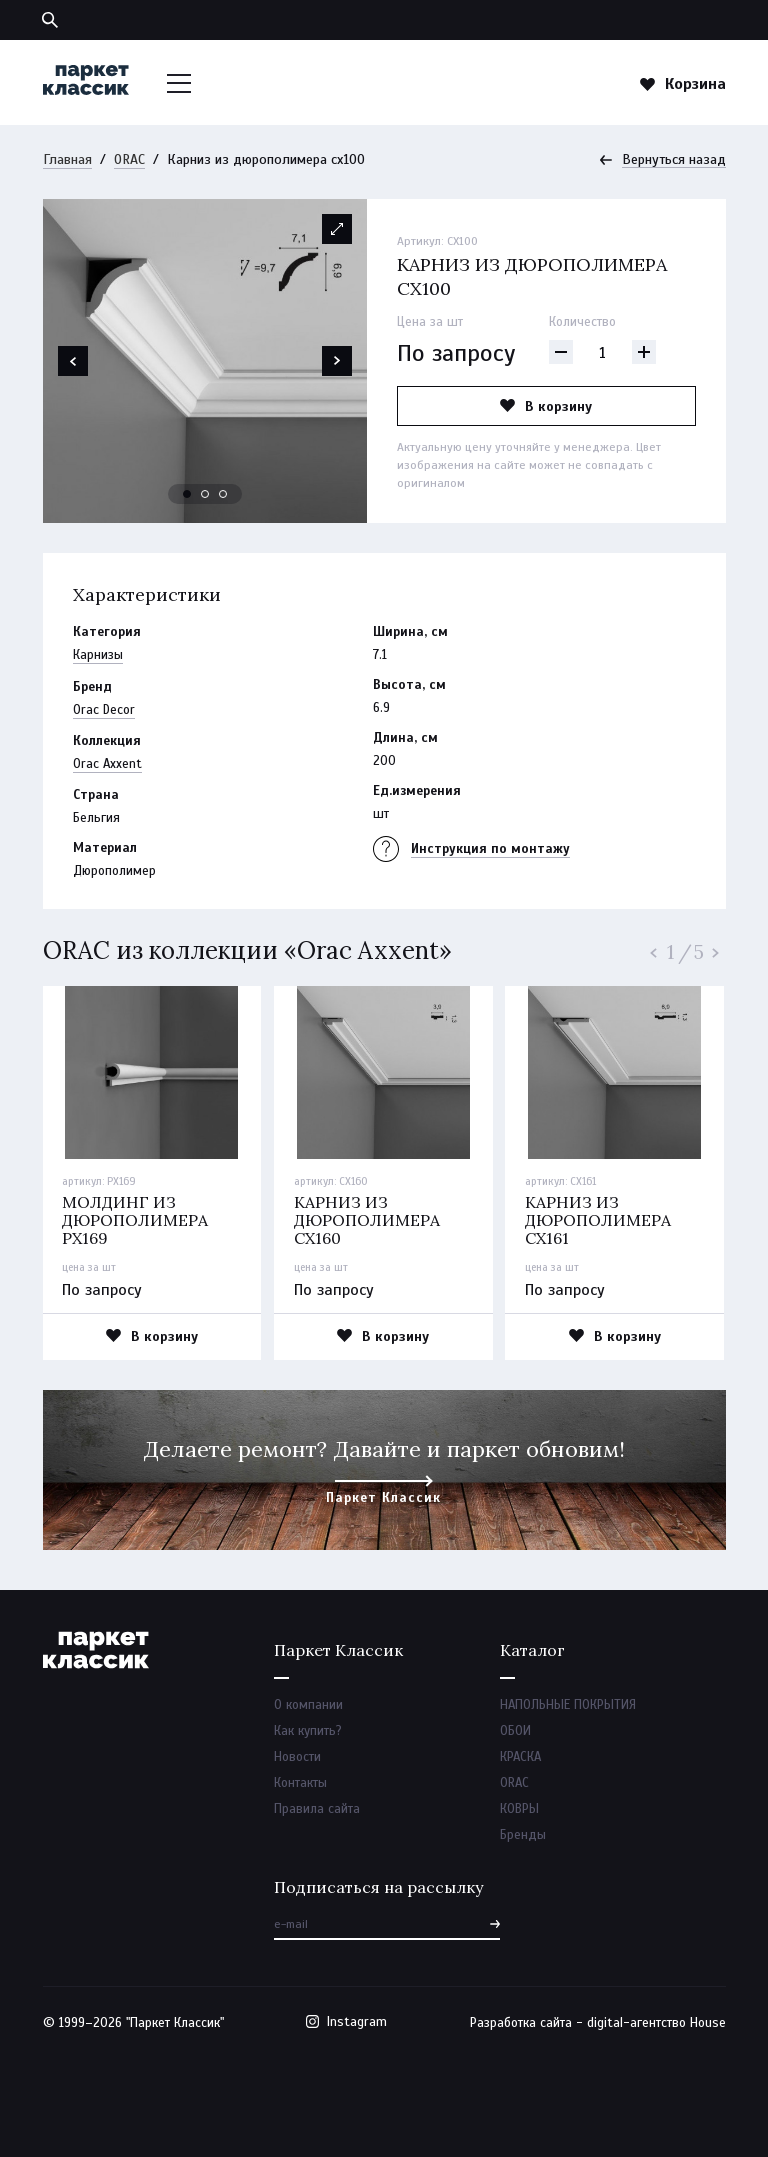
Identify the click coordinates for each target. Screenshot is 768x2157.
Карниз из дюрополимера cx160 (367, 1220)
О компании (308, 1705)
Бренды (523, 1835)
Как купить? (308, 1731)
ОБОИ (515, 1731)
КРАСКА (520, 1757)
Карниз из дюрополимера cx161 (598, 1220)
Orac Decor (104, 710)
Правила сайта (317, 1809)
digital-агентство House (656, 2023)
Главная (67, 160)
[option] (205, 361)
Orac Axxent (107, 764)
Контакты (300, 1783)
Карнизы (98, 655)
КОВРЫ (519, 1809)
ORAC (129, 160)
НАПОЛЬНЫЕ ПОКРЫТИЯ (568, 1705)
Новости (297, 1757)
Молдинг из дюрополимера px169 (135, 1220)
